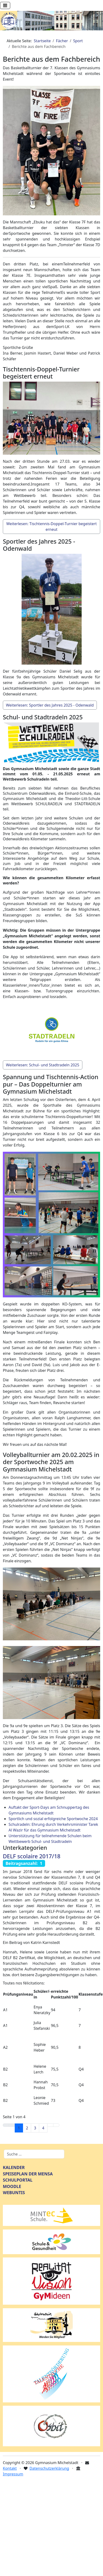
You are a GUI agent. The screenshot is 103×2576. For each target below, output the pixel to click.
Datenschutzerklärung (49, 2468)
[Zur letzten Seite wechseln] (56, 2125)
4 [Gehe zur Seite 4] (43, 2128)
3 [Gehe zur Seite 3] (35, 2128)
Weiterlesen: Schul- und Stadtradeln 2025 (42, 1065)
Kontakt (10, 2468)
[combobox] (34, 2154)
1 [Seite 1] (19, 2128)
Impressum (13, 2474)
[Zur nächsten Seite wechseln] (50, 2125)
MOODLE (12, 2186)
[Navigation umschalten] (5, 5)
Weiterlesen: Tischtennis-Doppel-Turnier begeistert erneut (51, 526)
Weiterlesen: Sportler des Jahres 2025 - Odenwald (50, 705)
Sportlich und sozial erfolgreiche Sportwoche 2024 (53, 1818)
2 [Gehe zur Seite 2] (27, 2128)
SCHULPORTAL (18, 2180)
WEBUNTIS (14, 2192)
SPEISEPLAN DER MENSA (28, 2174)
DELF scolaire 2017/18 (31, 1856)
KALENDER (14, 2167)
